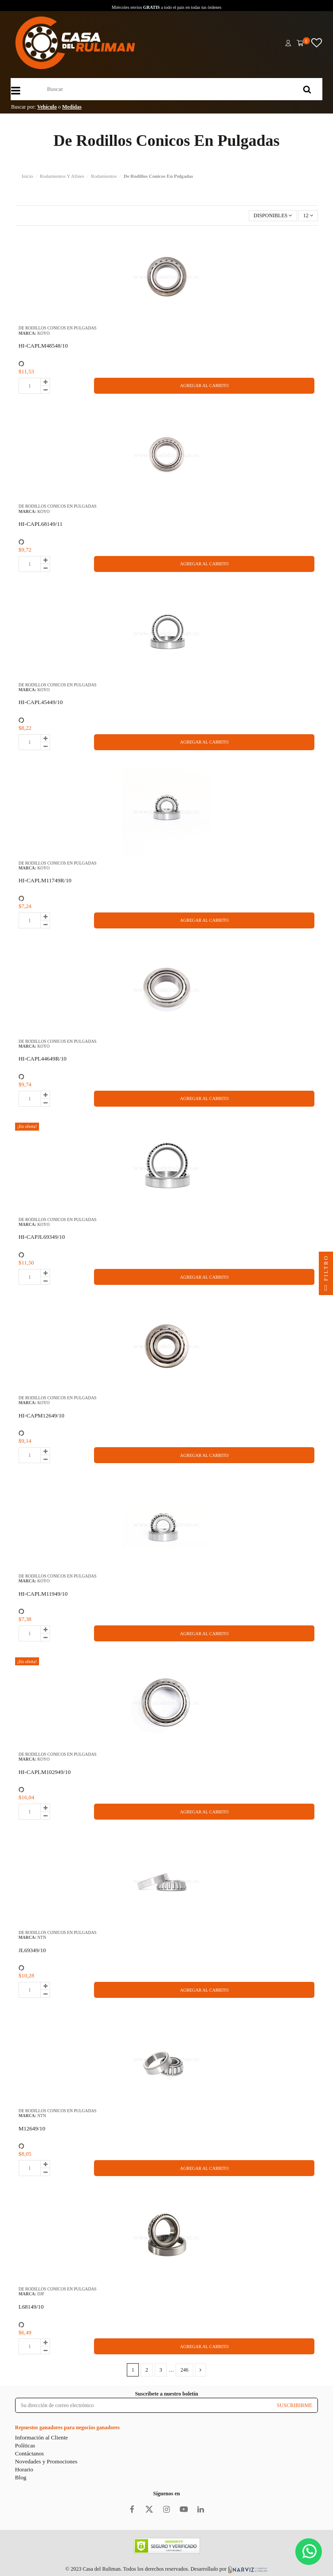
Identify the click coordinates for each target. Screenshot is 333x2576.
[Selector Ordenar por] (273, 215)
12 (308, 215)
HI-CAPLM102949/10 (45, 1772)
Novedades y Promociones (46, 2461)
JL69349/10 (32, 1950)
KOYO (43, 333)
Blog (21, 2477)
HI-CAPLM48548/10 (43, 345)
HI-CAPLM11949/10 (43, 1593)
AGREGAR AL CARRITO (204, 385)
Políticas (25, 2445)
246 (184, 2370)
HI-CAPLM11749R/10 (45, 880)
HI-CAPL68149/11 (41, 524)
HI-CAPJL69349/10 (42, 1236)
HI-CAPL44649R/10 (43, 1058)
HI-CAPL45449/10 (41, 702)
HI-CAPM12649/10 (41, 1415)
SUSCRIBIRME (294, 2405)
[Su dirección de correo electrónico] (143, 2405)
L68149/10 (31, 2306)
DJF (40, 2293)
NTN (41, 1937)
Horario (24, 2469)
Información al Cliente (41, 2437)
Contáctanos (29, 2453)
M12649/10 (32, 2128)
